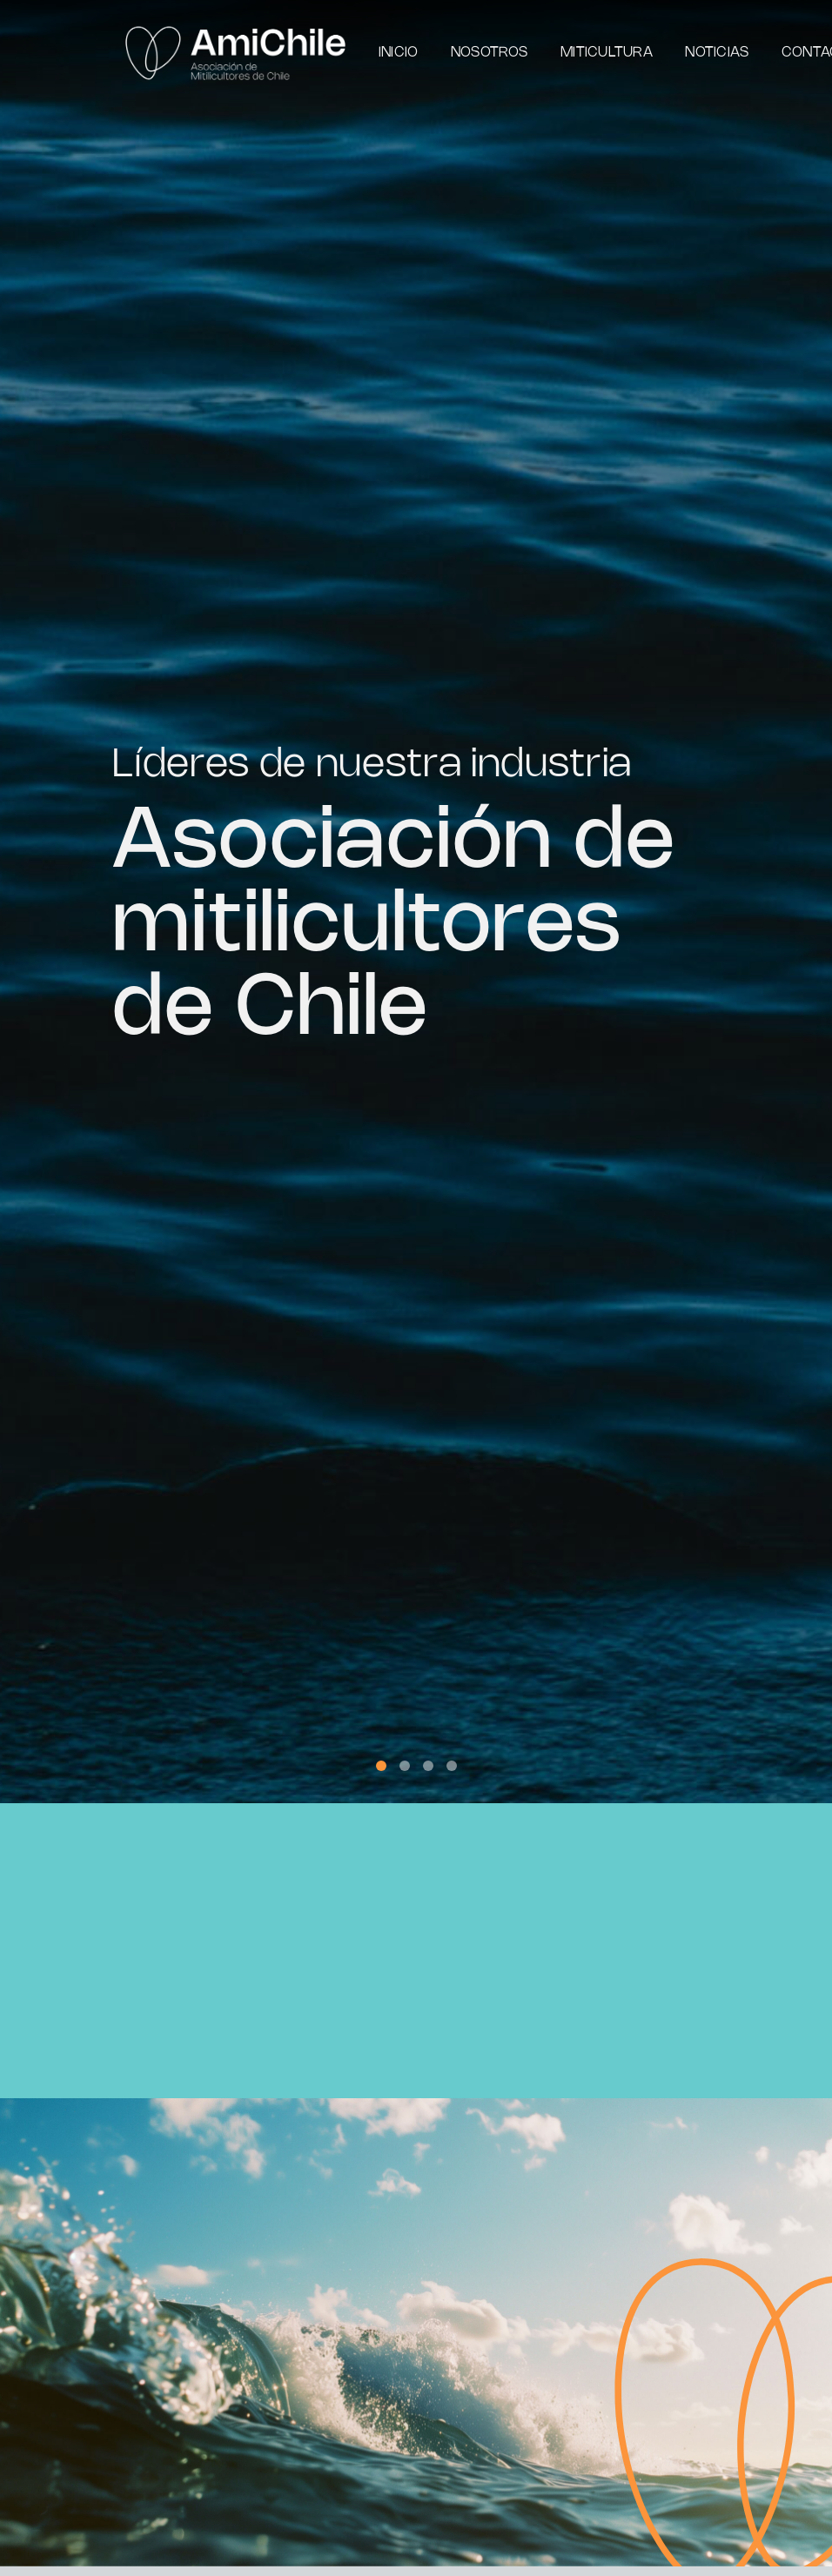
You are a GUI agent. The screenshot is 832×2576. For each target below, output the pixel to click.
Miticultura (606, 52)
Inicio (398, 52)
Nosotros (489, 52)
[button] (381, 1766)
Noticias (716, 52)
